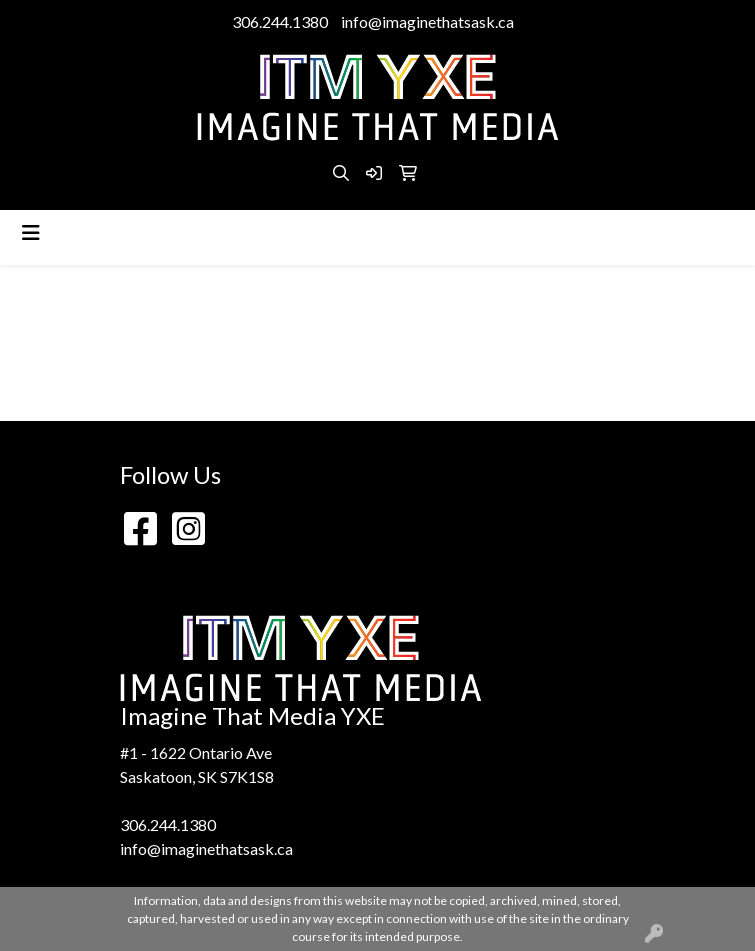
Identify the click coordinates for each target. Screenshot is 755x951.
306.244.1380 (280, 21)
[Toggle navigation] (31, 232)
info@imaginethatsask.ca (427, 21)
